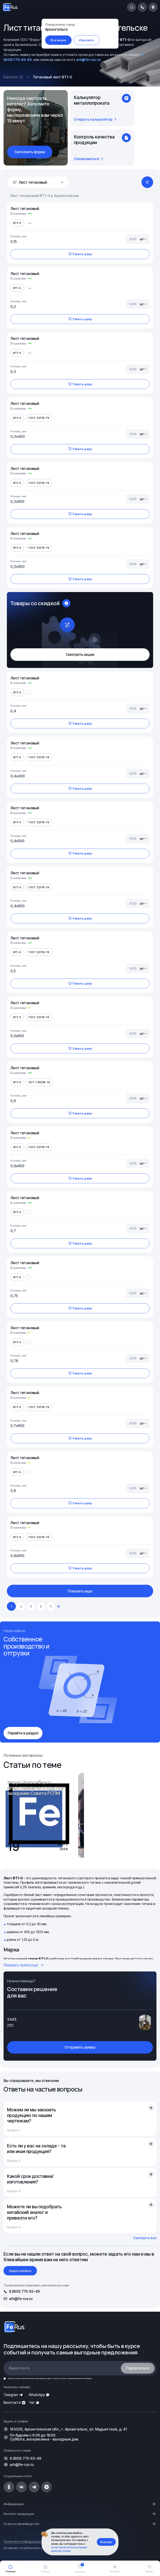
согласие (16, 2378)
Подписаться (137, 2368)
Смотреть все (144, 2238)
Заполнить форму (29, 152)
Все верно (58, 40)
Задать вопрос (20, 2271)
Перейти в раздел (23, 1733)
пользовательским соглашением (79, 2378)
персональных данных (43, 2378)
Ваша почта (19, 2368)
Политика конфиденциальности (28, 2541)
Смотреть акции (80, 654)
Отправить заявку (80, 2047)
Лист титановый (24, 209)
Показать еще (80, 1591)
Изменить (86, 40)
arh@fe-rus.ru (88, 60)
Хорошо (106, 2542)
